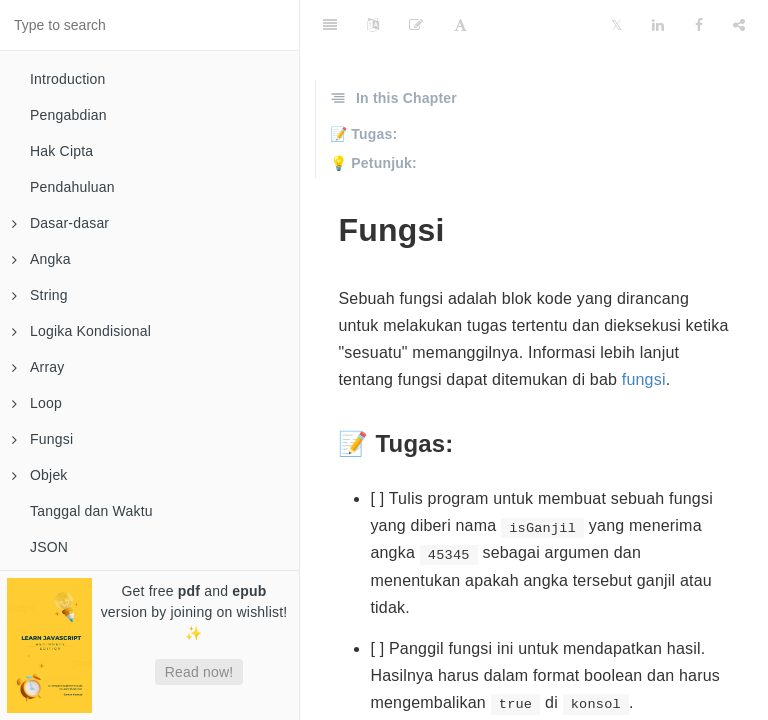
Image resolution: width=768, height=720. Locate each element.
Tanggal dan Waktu (91, 511)
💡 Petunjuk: (373, 163)
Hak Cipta (61, 151)
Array (38, 367)
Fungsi (42, 439)
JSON (49, 547)
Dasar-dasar (60, 223)
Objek (40, 475)
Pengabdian (68, 115)
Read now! (199, 672)
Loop (37, 403)
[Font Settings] (460, 25)
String (40, 295)
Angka (41, 259)
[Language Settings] (373, 25)
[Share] (739, 25)
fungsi (644, 379)
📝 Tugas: (363, 134)
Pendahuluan (72, 187)
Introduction (68, 79)
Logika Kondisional (81, 331)
